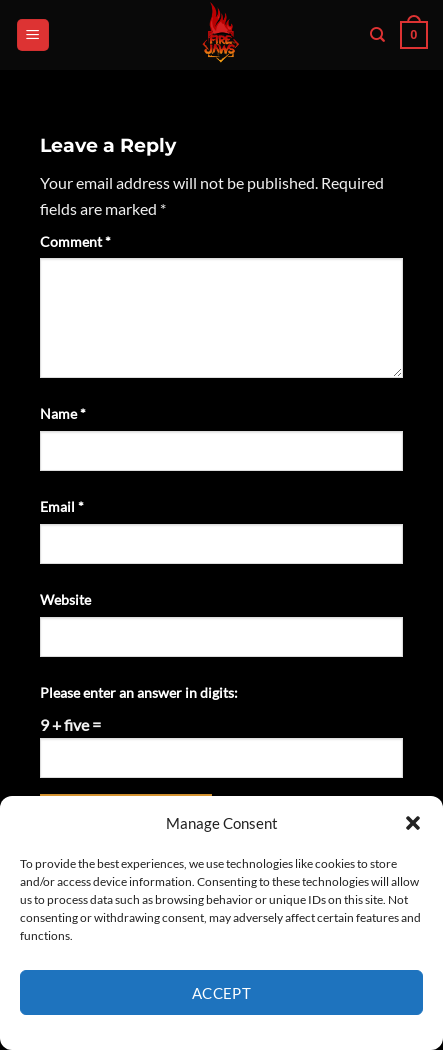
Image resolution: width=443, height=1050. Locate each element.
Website (65, 599)
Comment (75, 241)
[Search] (377, 35)
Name (63, 413)
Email (62, 506)
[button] (413, 823)
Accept (222, 993)
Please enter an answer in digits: (139, 692)
